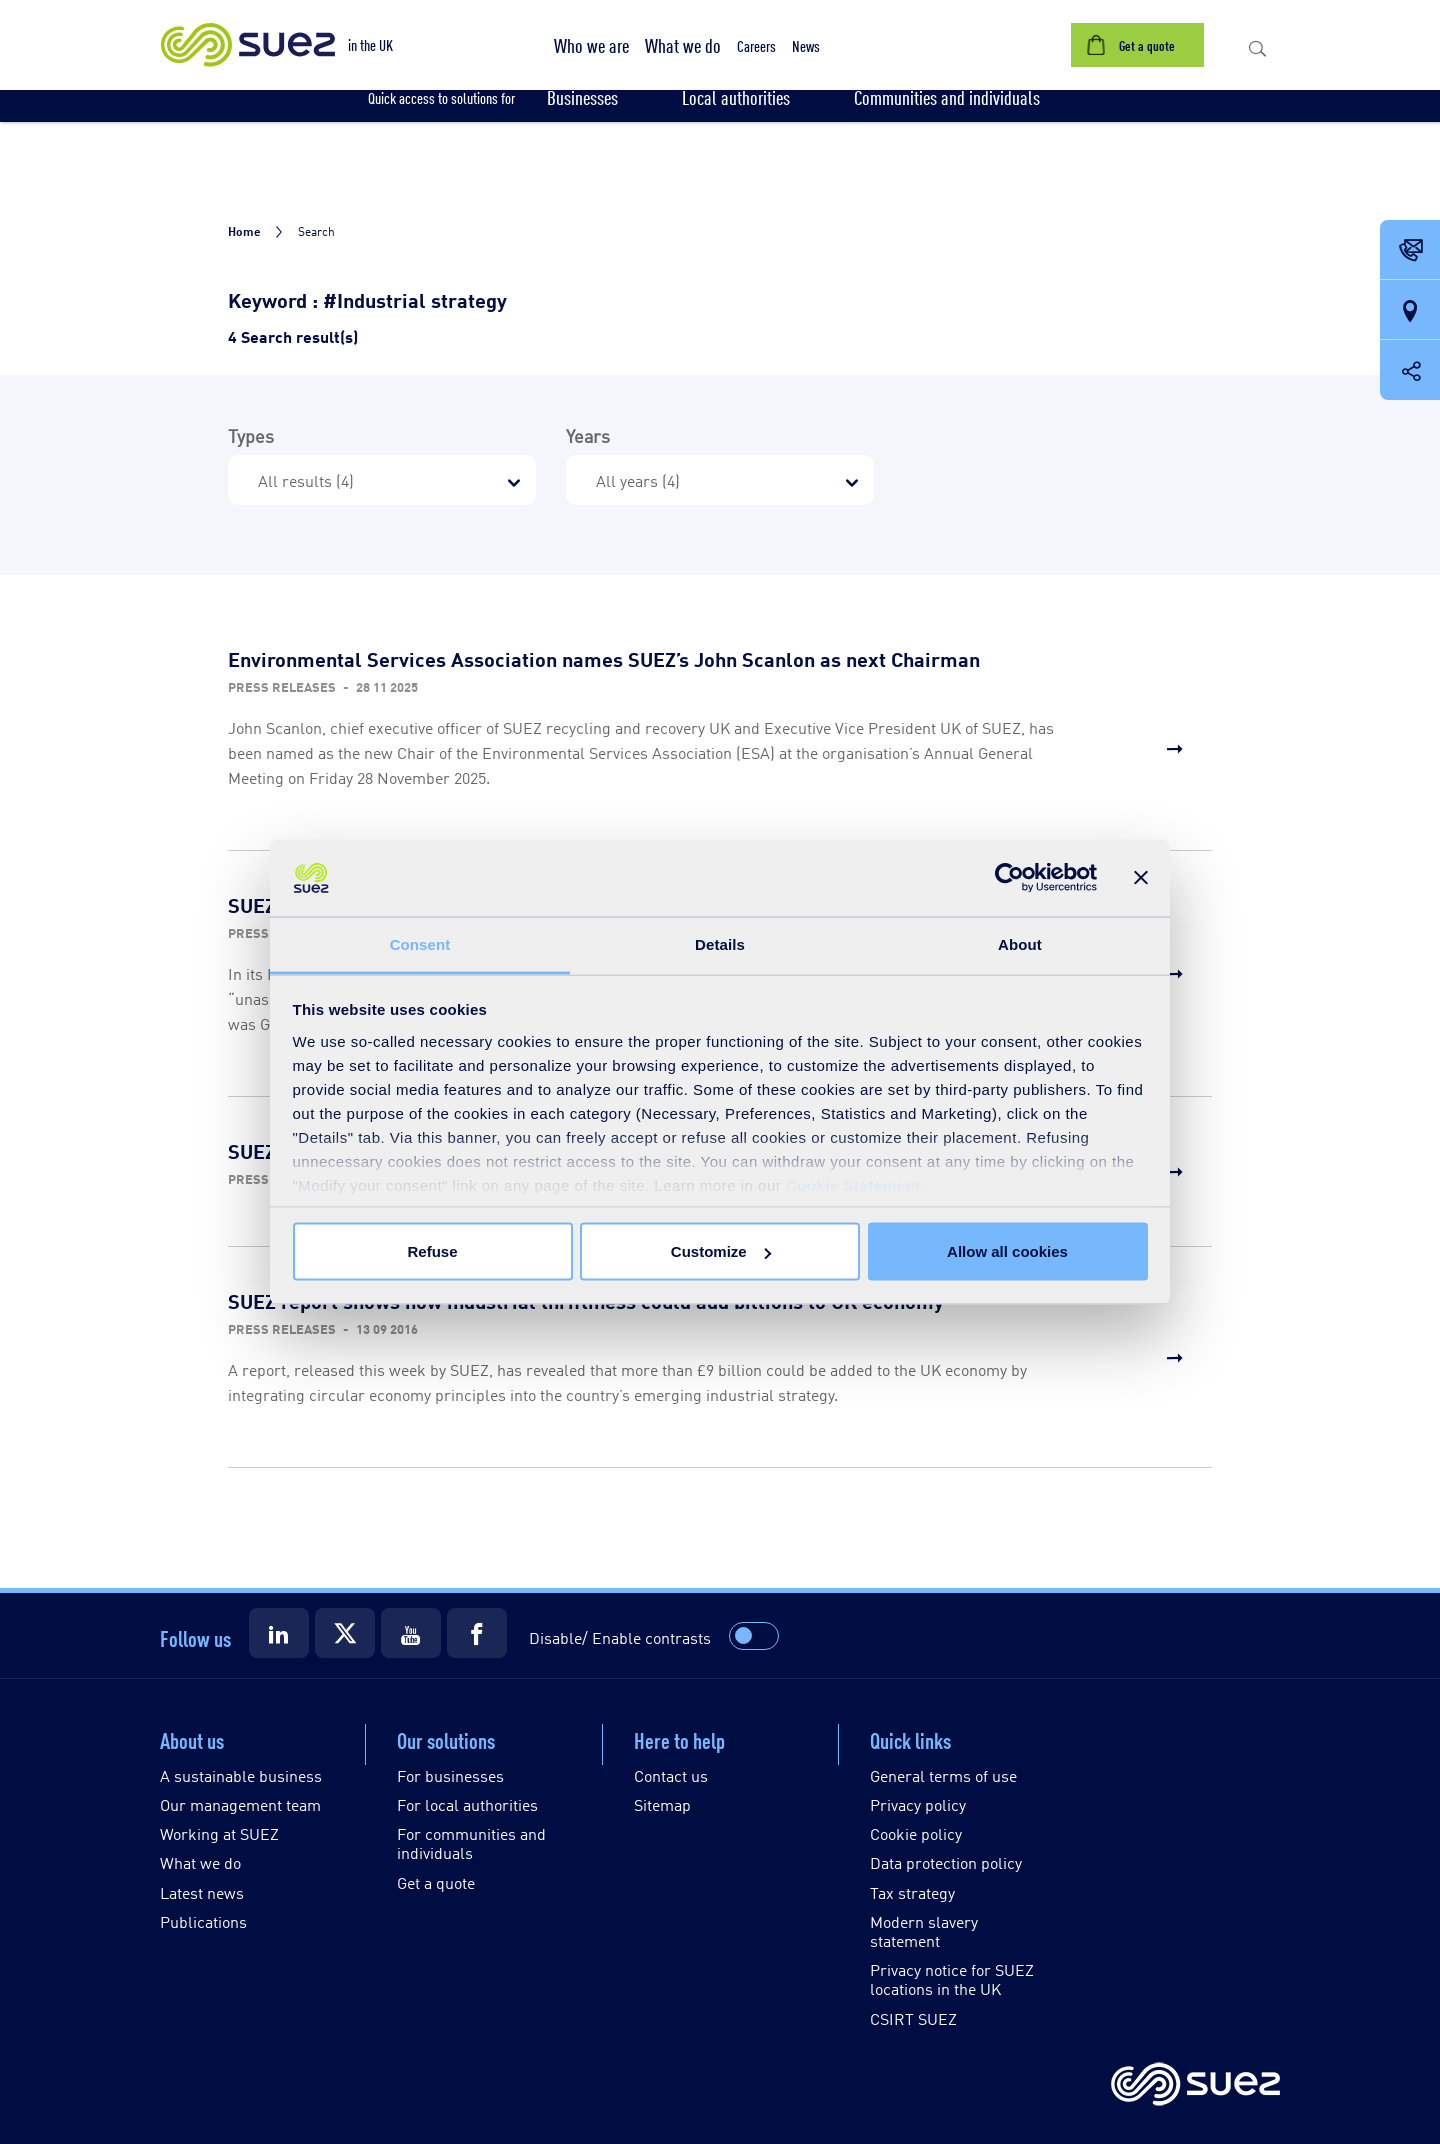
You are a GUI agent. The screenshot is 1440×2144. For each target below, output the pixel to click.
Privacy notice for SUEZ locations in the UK (952, 1979)
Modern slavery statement (924, 1931)
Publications (203, 1921)
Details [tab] (720, 943)
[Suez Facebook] (477, 1633)
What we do (200, 1862)
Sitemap (662, 1804)
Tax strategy (912, 1892)
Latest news (202, 1892)
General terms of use (943, 1775)
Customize (721, 1251)
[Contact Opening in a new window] (1410, 251)
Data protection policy (946, 1862)
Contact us (671, 1775)
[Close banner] (1141, 878)
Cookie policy (916, 1833)
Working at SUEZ (219, 1833)
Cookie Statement (853, 1184)
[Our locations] (1410, 311)
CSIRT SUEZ (913, 2018)
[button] (591, 45)
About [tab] (1020, 943)
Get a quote (436, 1882)
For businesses (450, 1775)
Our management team (240, 1804)
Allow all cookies (1007, 1251)
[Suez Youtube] (411, 1633)
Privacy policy (918, 1804)
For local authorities (467, 1804)
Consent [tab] (420, 943)
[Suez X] (345, 1633)
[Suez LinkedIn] (279, 1633)
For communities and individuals (471, 1843)
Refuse (432, 1251)
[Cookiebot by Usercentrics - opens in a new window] (1009, 878)
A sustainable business (241, 1775)
